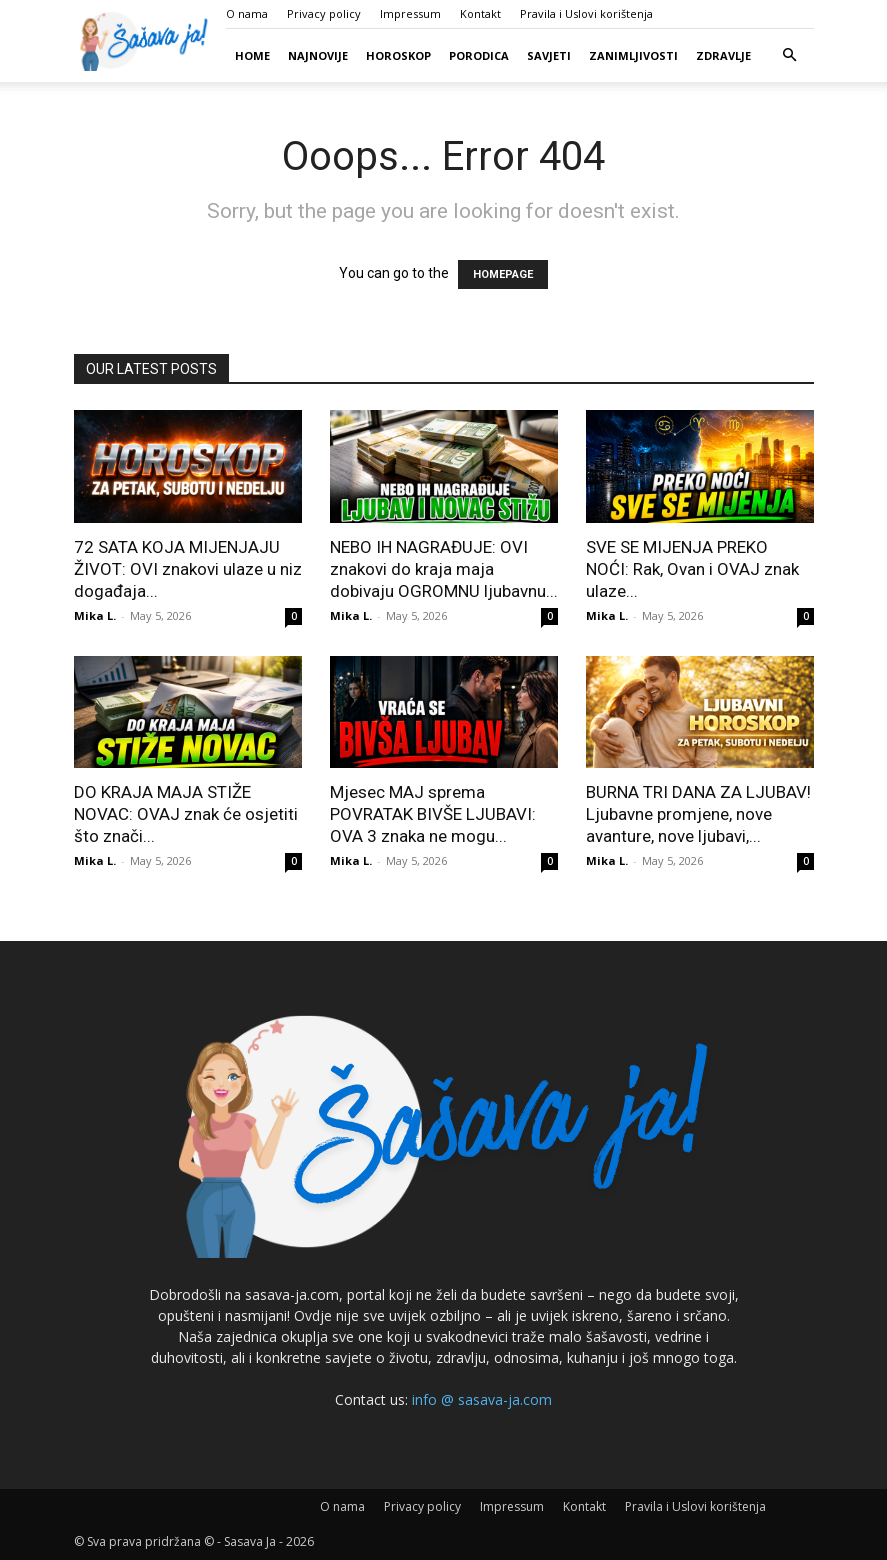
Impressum (410, 13)
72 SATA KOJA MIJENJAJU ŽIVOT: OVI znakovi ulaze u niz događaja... (188, 569)
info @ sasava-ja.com (482, 1399)
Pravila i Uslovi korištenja (586, 13)
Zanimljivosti (633, 55)
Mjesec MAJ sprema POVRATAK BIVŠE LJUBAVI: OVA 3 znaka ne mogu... (433, 814)
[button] (790, 55)
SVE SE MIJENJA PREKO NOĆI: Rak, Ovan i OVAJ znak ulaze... (692, 569)
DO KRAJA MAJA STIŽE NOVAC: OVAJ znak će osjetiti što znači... (186, 814)
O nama (247, 13)
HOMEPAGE (503, 274)
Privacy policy (324, 13)
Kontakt (480, 13)
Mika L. (95, 615)
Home (252, 55)
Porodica (479, 55)
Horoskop (398, 55)
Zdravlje (723, 55)
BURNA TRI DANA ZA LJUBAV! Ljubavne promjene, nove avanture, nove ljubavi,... (698, 814)
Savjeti (549, 55)
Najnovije (318, 55)
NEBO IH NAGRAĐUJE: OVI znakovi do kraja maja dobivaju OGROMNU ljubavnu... (444, 569)
